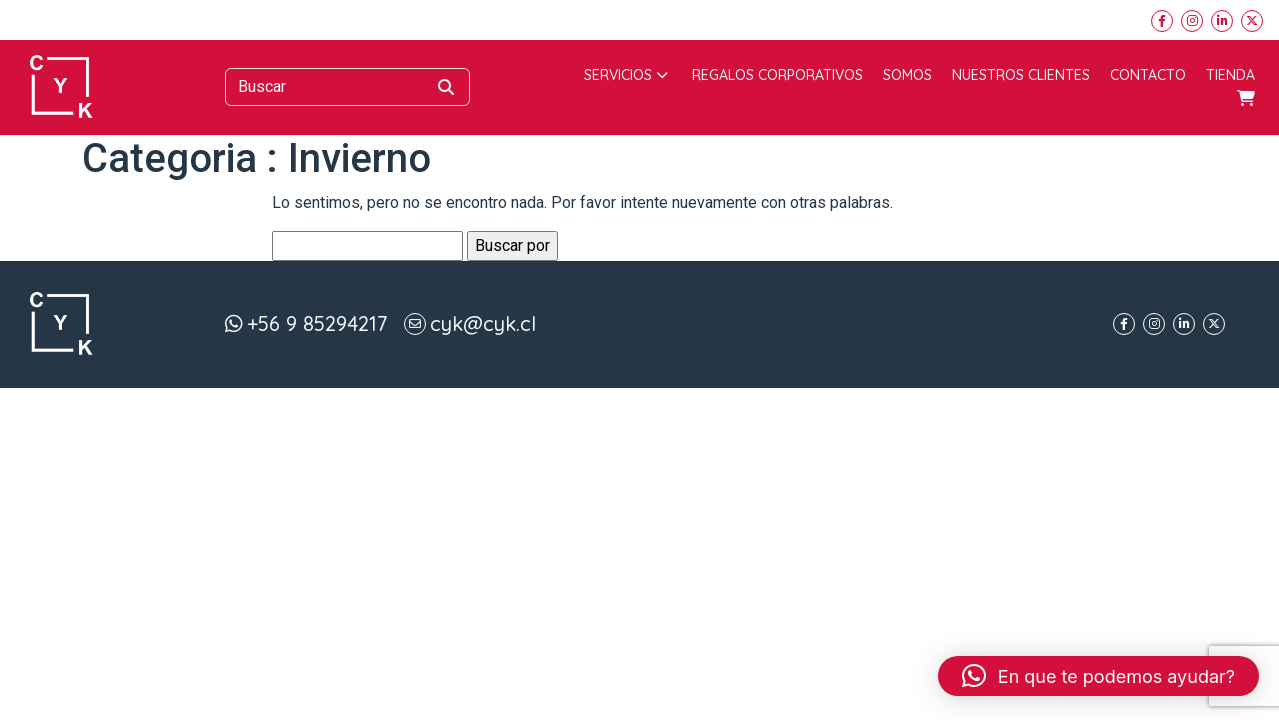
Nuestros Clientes (1021, 75)
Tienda (1230, 75)
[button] (1098, 676)
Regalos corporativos (777, 75)
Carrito (1246, 98)
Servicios (626, 75)
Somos (907, 75)
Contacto (1148, 75)
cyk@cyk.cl (483, 323)
